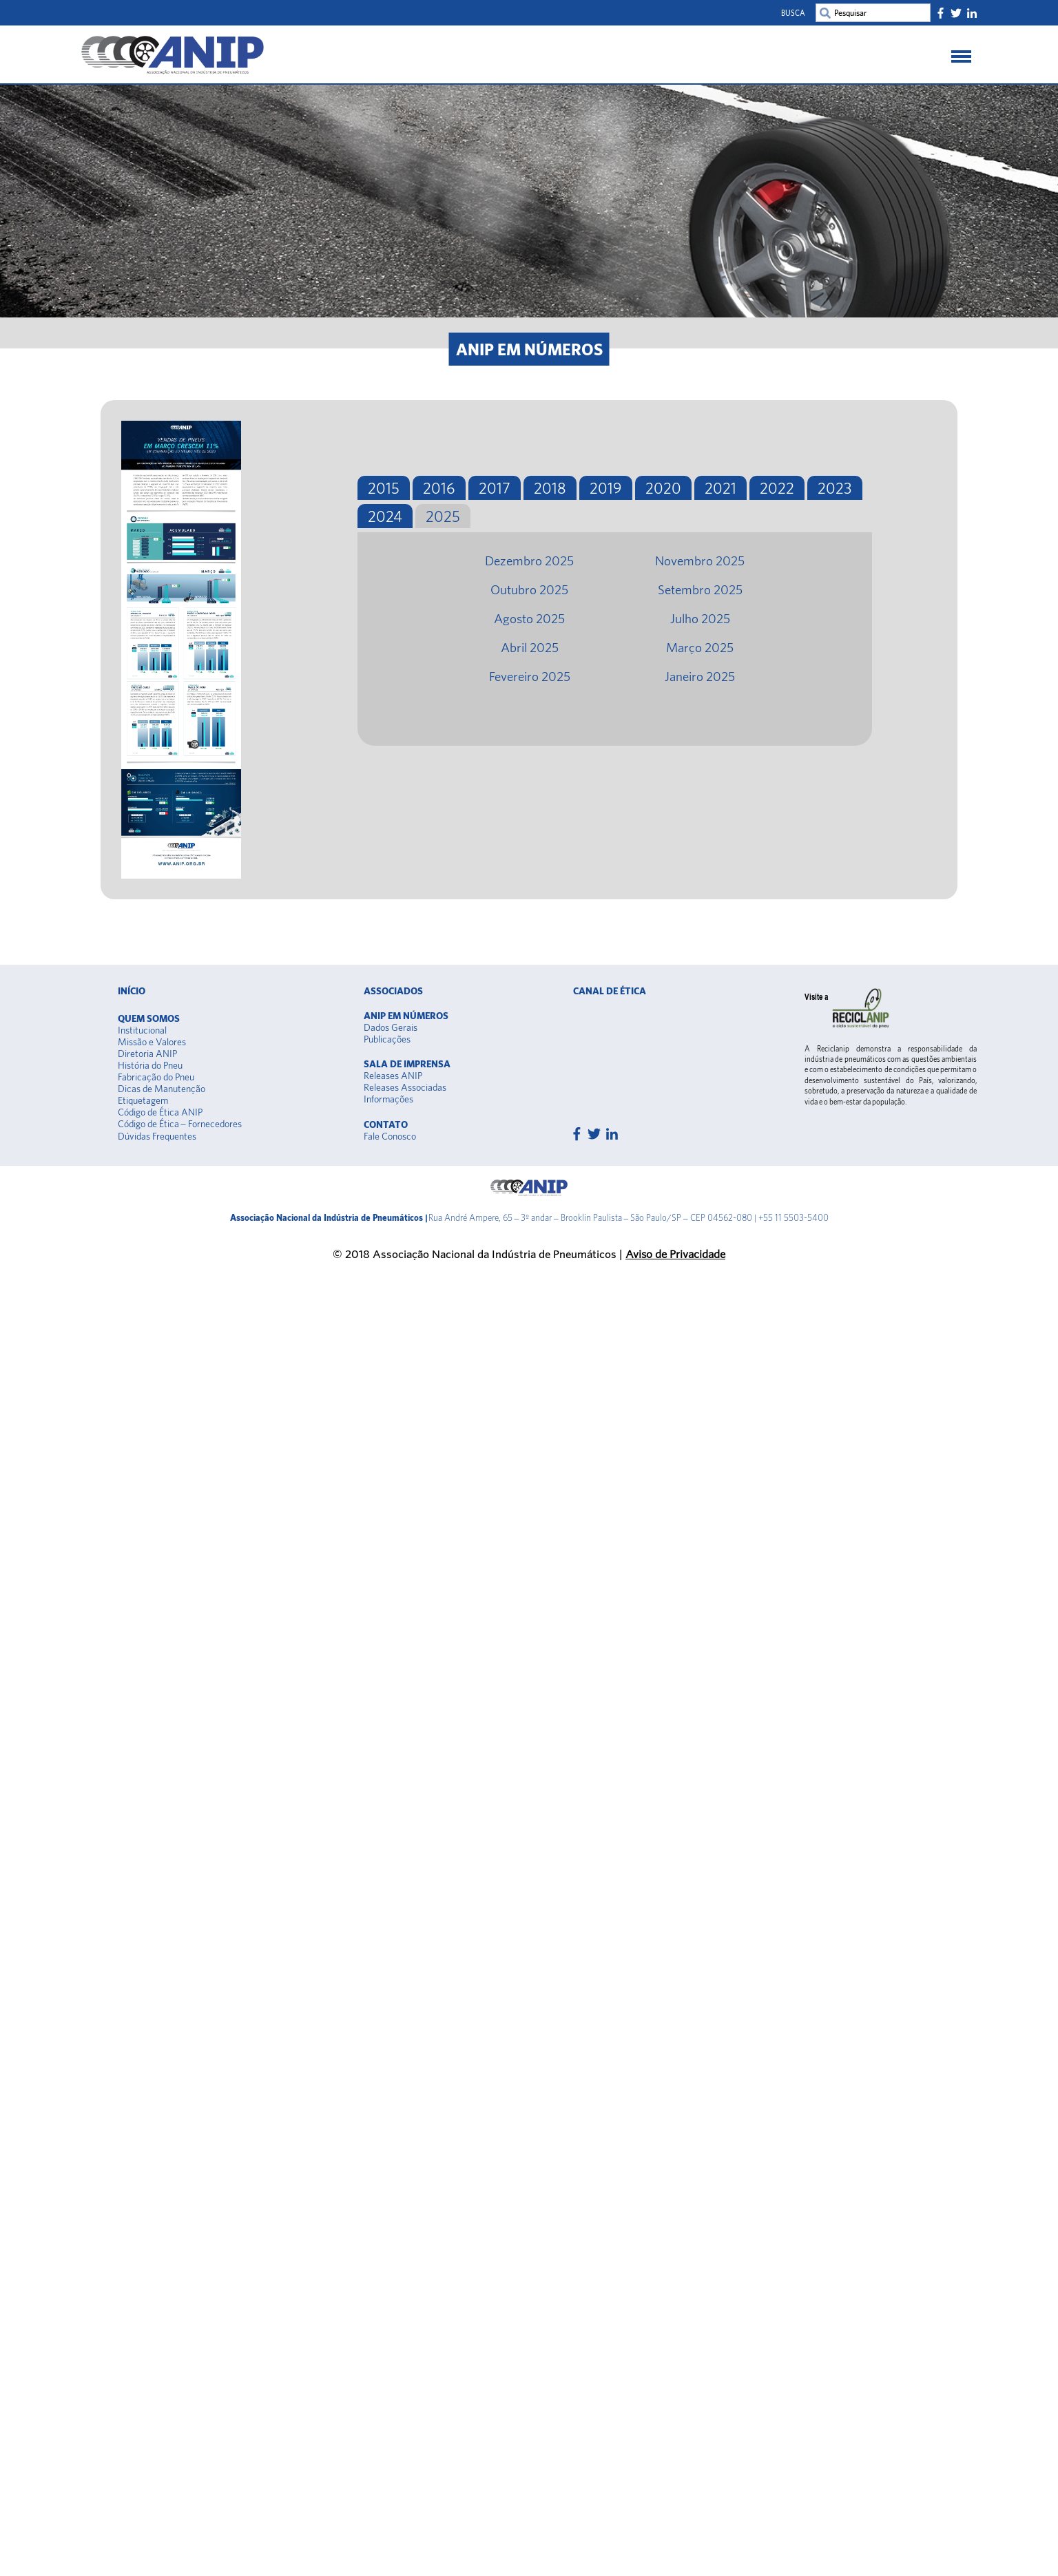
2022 (777, 487)
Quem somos (149, 1018)
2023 (835, 487)
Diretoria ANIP (147, 1053)
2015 (384, 487)
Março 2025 (700, 647)
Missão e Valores (152, 1041)
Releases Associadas (405, 1087)
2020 (663, 487)
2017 (494, 487)
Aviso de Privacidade (675, 1253)
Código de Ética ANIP (160, 1112)
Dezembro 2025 (529, 560)
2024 (385, 516)
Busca (793, 13)
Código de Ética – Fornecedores (180, 1123)
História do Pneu (150, 1065)
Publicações (387, 1039)
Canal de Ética (609, 990)
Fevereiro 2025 (529, 676)
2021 (720, 487)
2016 (439, 487)
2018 (550, 487)
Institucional (142, 1030)
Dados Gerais (390, 1027)
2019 (606, 487)
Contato (386, 1124)
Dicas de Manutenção (161, 1088)
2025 (443, 516)
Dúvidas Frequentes (157, 1136)
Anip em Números (406, 1015)
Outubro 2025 (529, 589)
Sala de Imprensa (407, 1063)
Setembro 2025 (700, 589)
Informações (388, 1098)
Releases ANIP (393, 1075)
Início (131, 990)
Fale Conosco (390, 1136)
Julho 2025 (700, 618)
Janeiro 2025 (700, 676)
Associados (393, 990)
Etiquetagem (143, 1100)
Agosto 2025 (529, 618)
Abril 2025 (530, 647)
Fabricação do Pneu (156, 1076)
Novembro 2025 (700, 560)
